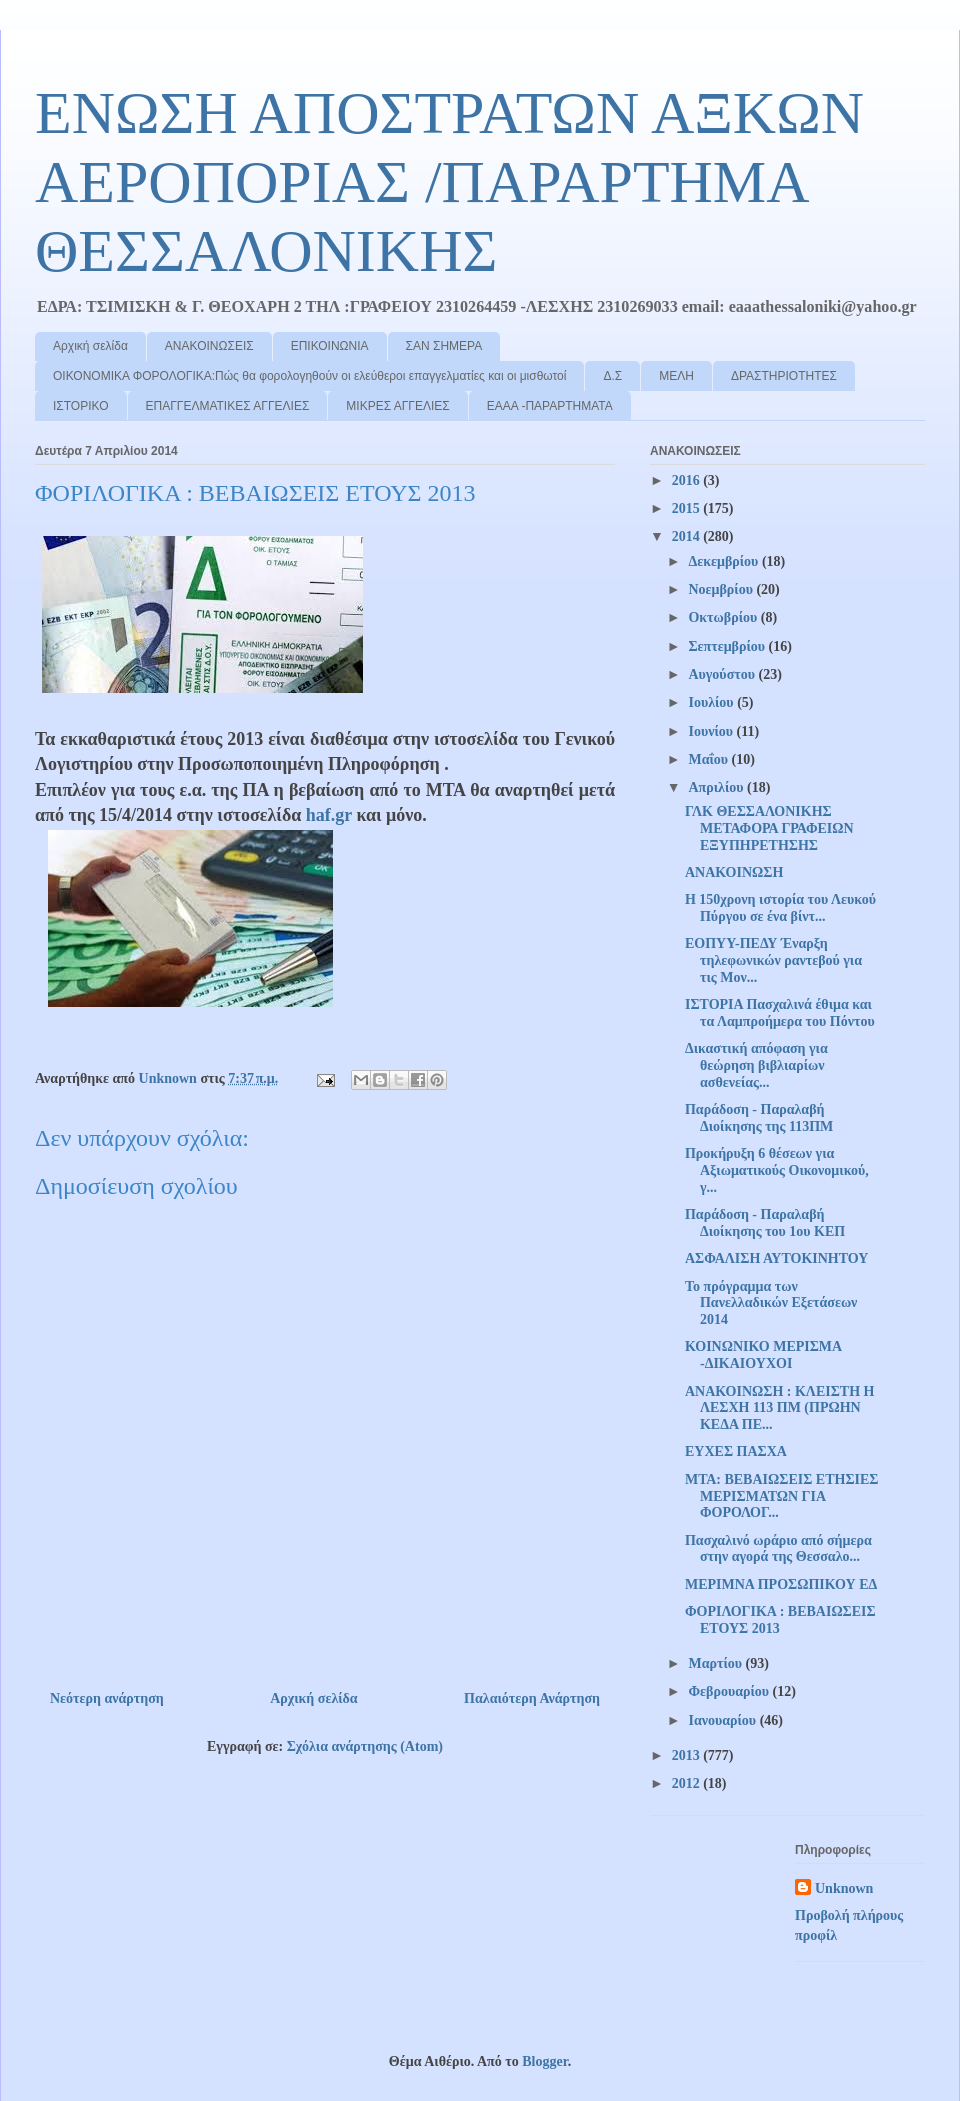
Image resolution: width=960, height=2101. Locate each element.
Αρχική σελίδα (90, 346)
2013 (688, 1755)
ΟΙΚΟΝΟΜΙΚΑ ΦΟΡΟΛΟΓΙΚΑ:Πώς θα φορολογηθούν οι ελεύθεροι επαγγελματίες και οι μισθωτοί (309, 376)
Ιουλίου (712, 702)
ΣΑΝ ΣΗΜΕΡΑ (444, 346)
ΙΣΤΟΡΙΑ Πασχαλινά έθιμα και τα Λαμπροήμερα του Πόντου (780, 1013)
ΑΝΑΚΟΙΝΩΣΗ (734, 872)
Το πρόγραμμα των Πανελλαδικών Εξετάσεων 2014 (771, 1303)
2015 (688, 508)
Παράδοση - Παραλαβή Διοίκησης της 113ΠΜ (759, 1118)
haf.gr (329, 815)
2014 (688, 536)
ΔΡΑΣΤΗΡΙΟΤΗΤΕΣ (784, 376)
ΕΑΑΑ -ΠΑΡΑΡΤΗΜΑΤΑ (550, 406)
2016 (688, 480)
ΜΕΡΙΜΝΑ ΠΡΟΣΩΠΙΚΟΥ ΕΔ (781, 1584)
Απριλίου (717, 787)
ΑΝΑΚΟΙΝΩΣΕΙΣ (209, 346)
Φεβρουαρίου (730, 1691)
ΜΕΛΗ (676, 376)
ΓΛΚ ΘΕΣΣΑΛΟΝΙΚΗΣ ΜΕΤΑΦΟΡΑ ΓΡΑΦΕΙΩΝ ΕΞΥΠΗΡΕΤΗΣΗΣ (769, 828)
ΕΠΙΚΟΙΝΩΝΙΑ (330, 346)
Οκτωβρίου (724, 617)
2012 (688, 1783)
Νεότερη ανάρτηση (107, 1698)
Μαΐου (709, 759)
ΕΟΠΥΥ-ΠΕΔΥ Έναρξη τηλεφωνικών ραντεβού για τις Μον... (773, 960)
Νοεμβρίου (722, 589)
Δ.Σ (612, 376)
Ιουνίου (712, 731)
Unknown (844, 1888)
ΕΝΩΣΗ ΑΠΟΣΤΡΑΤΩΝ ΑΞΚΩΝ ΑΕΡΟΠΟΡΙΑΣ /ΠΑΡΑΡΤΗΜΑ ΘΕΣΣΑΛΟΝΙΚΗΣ (449, 182)
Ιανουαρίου (723, 1720)
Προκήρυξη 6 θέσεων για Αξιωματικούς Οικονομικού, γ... (777, 1170)
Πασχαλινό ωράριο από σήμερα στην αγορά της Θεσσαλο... (778, 1549)
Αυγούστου (723, 674)
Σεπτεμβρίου (728, 646)
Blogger (544, 2061)
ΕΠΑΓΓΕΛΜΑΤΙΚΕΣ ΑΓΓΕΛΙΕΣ (228, 406)
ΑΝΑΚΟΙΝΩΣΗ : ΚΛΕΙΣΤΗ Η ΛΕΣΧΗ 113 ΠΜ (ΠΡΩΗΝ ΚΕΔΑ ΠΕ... (779, 1408)
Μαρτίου (716, 1663)
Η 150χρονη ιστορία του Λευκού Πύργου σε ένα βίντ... (780, 908)
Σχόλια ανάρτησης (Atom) (365, 1746)
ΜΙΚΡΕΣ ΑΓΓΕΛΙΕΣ (397, 406)
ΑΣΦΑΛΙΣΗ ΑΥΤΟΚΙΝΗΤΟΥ (776, 1258)
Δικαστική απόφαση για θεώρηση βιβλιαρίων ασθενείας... (756, 1065)
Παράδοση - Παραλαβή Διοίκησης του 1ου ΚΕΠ (765, 1223)
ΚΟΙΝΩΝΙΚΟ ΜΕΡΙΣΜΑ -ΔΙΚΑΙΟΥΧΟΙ (763, 1355)
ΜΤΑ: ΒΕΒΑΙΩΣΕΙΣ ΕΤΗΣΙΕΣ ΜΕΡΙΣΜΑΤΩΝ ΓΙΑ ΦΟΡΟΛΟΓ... (782, 1496)
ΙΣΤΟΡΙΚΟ (81, 406)
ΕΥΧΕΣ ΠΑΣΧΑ (736, 1451)
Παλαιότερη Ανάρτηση (532, 1698)
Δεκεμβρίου (724, 561)
